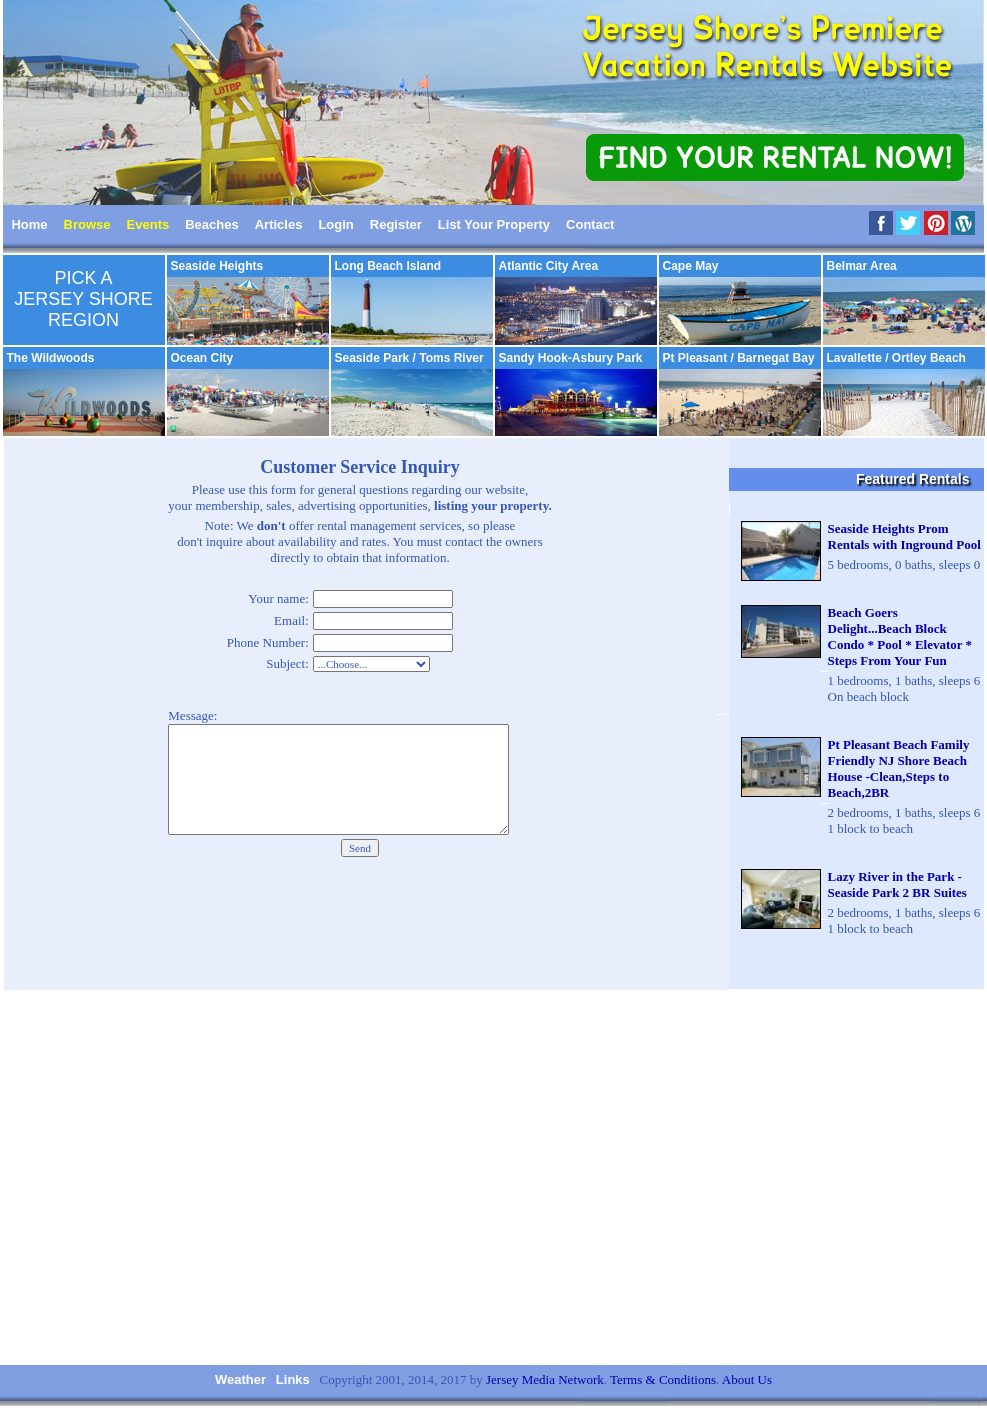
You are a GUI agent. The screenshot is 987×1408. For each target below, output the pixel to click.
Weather (240, 1379)
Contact (590, 224)
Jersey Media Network (545, 1379)
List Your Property (494, 224)
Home (29, 224)
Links (293, 1379)
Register (396, 224)
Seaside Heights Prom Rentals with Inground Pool (904, 536)
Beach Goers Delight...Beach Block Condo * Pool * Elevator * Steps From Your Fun (900, 636)
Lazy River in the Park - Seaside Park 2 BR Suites (897, 884)
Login (335, 224)
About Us (747, 1379)
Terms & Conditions (663, 1379)
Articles (279, 224)
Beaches (211, 224)
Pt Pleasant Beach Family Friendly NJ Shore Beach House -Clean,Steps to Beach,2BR (899, 768)
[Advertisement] (493, 1177)
